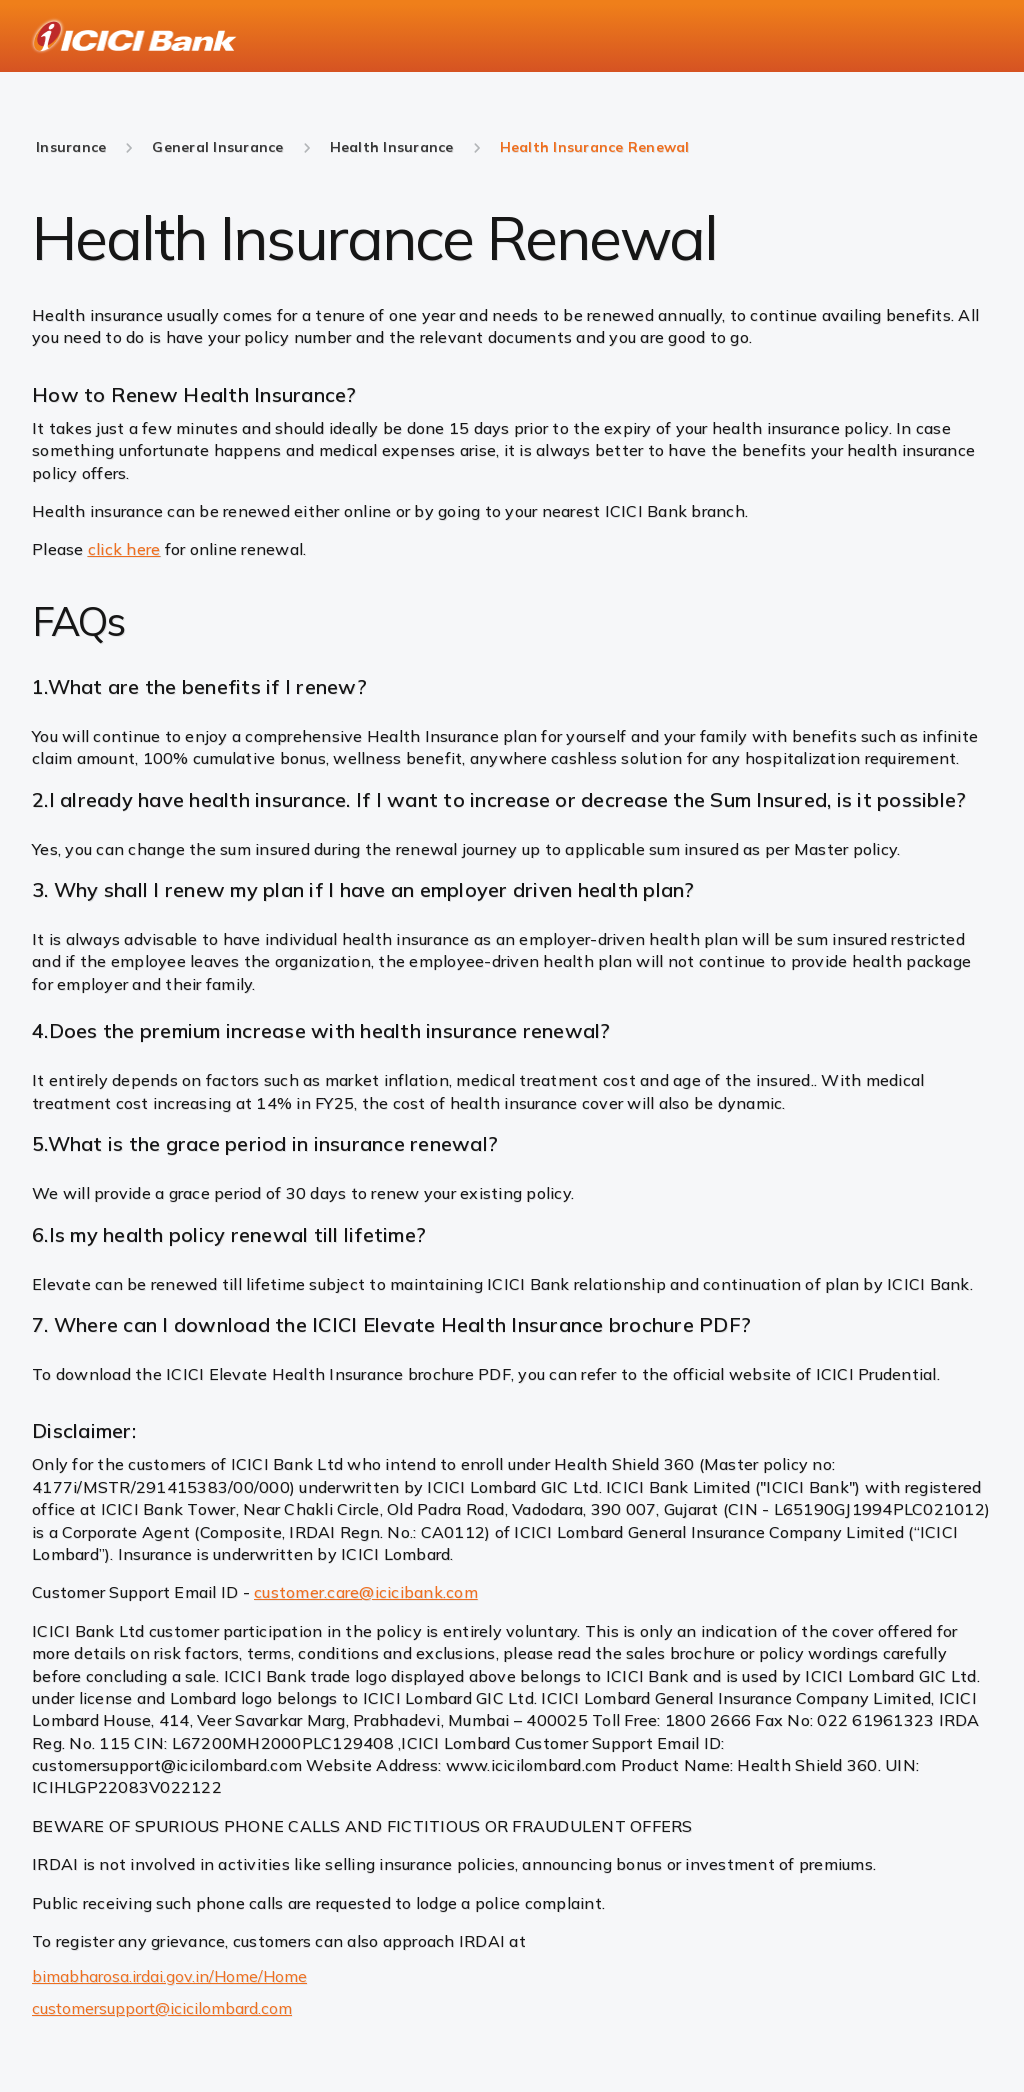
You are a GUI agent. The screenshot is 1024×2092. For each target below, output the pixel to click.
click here (124, 549)
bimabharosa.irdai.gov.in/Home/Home (169, 1976)
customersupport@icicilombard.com (162, 2008)
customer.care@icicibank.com (366, 1592)
